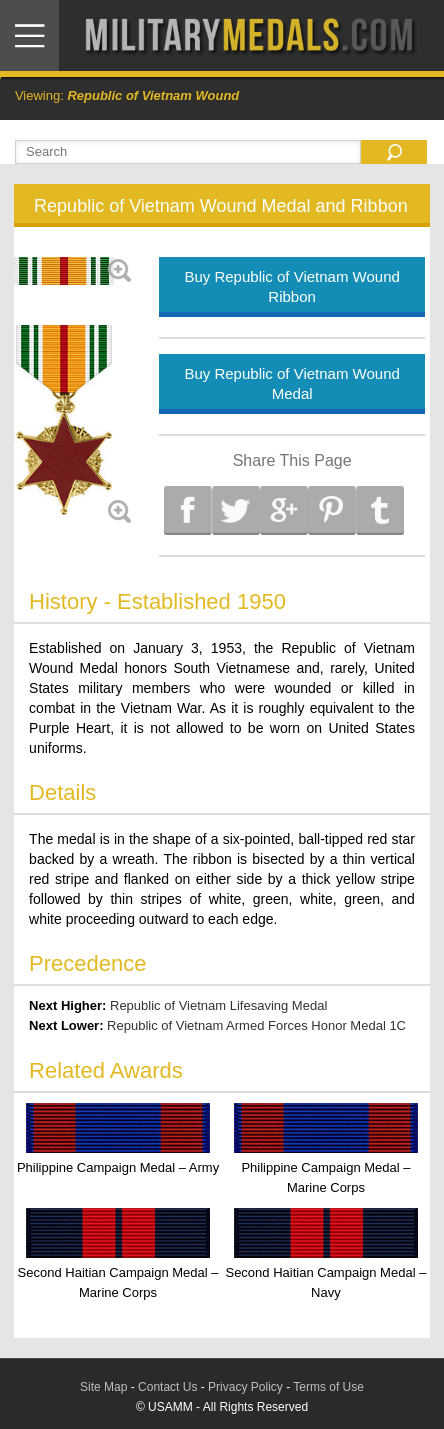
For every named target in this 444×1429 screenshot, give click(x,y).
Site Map (103, 1387)
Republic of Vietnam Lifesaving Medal (218, 1005)
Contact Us (167, 1387)
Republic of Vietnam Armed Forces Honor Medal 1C (256, 1025)
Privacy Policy (245, 1387)
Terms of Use (328, 1387)
